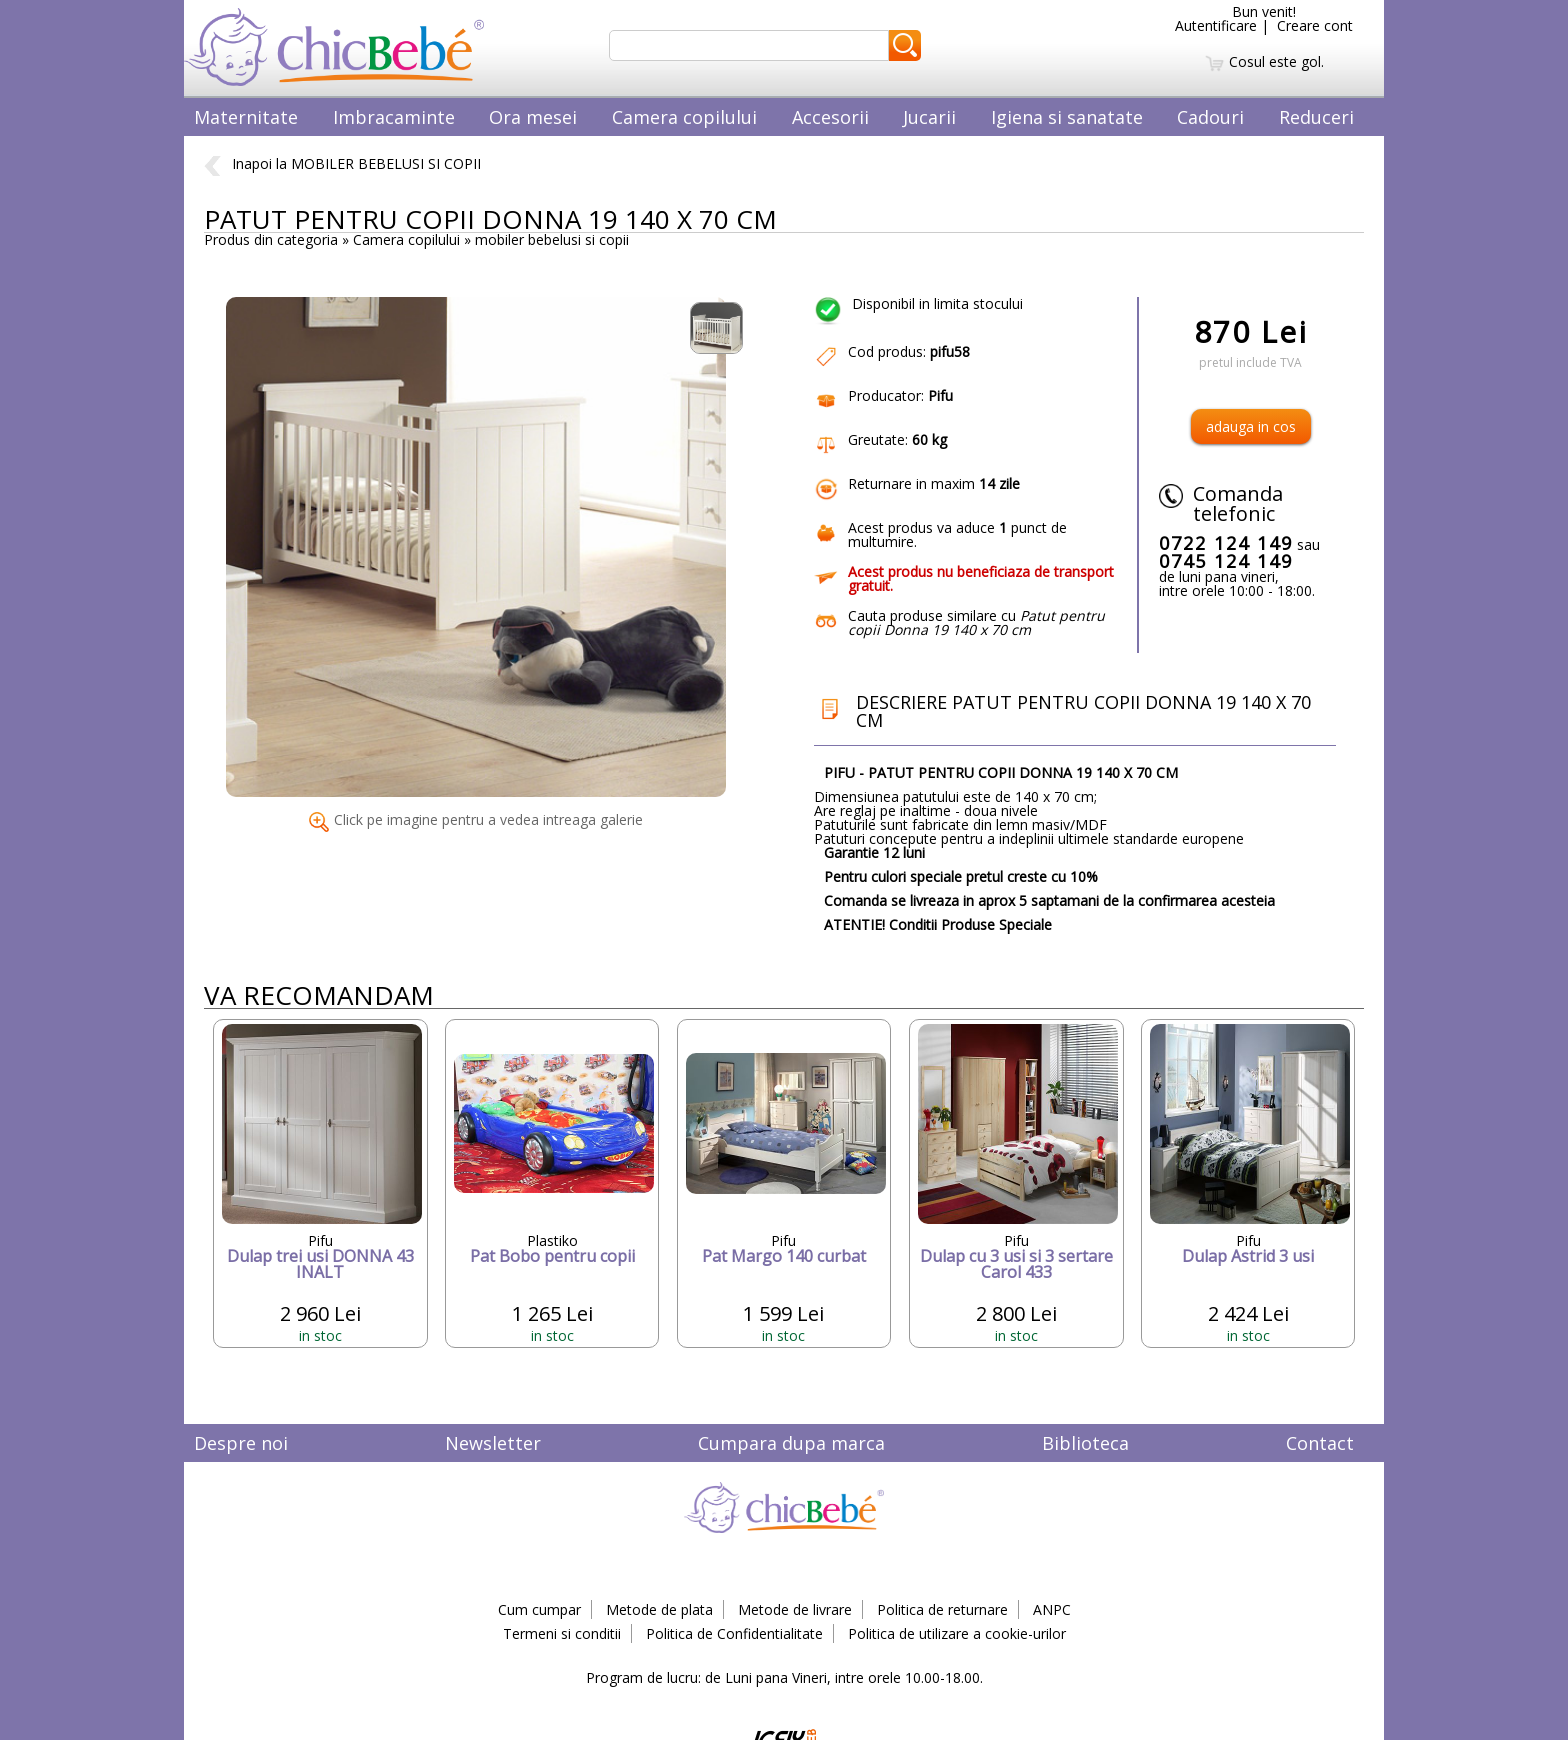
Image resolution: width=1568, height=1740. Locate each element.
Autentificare (1216, 25)
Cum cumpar (539, 1609)
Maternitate (246, 117)
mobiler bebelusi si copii (552, 239)
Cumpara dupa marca (791, 1443)
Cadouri (1210, 117)
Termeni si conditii (562, 1633)
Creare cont (1315, 25)
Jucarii (929, 117)
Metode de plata (659, 1609)
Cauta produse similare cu (976, 622)
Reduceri (1316, 117)
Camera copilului (684, 117)
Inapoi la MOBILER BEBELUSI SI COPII (342, 163)
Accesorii (830, 117)
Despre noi (241, 1443)
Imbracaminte (394, 117)
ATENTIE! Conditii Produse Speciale (938, 924)
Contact (1320, 1443)
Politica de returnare (942, 1609)
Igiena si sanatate (1067, 117)
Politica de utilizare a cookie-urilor (957, 1633)
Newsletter (493, 1443)
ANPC (1052, 1609)
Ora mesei (533, 117)
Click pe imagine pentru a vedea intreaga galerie (476, 819)
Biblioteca (1085, 1443)
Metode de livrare (795, 1609)
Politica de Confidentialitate (734, 1633)
